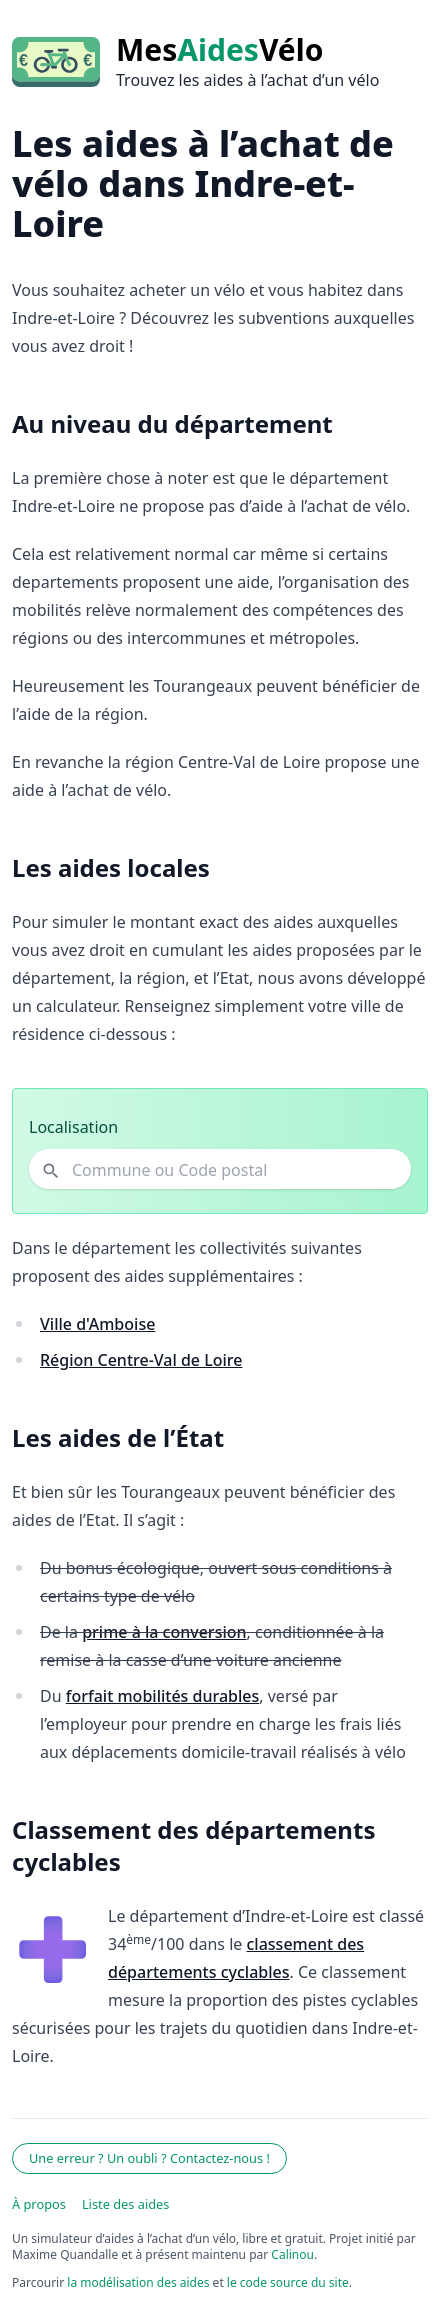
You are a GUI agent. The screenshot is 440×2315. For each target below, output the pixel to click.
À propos (39, 2204)
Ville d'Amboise (97, 1324)
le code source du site (288, 2282)
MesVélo (219, 50)
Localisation (73, 1127)
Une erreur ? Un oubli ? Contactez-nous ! (149, 2158)
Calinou (292, 2254)
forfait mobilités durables (163, 1696)
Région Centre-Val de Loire (141, 1360)
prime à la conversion (164, 1632)
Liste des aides (126, 2204)
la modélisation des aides (138, 2282)
